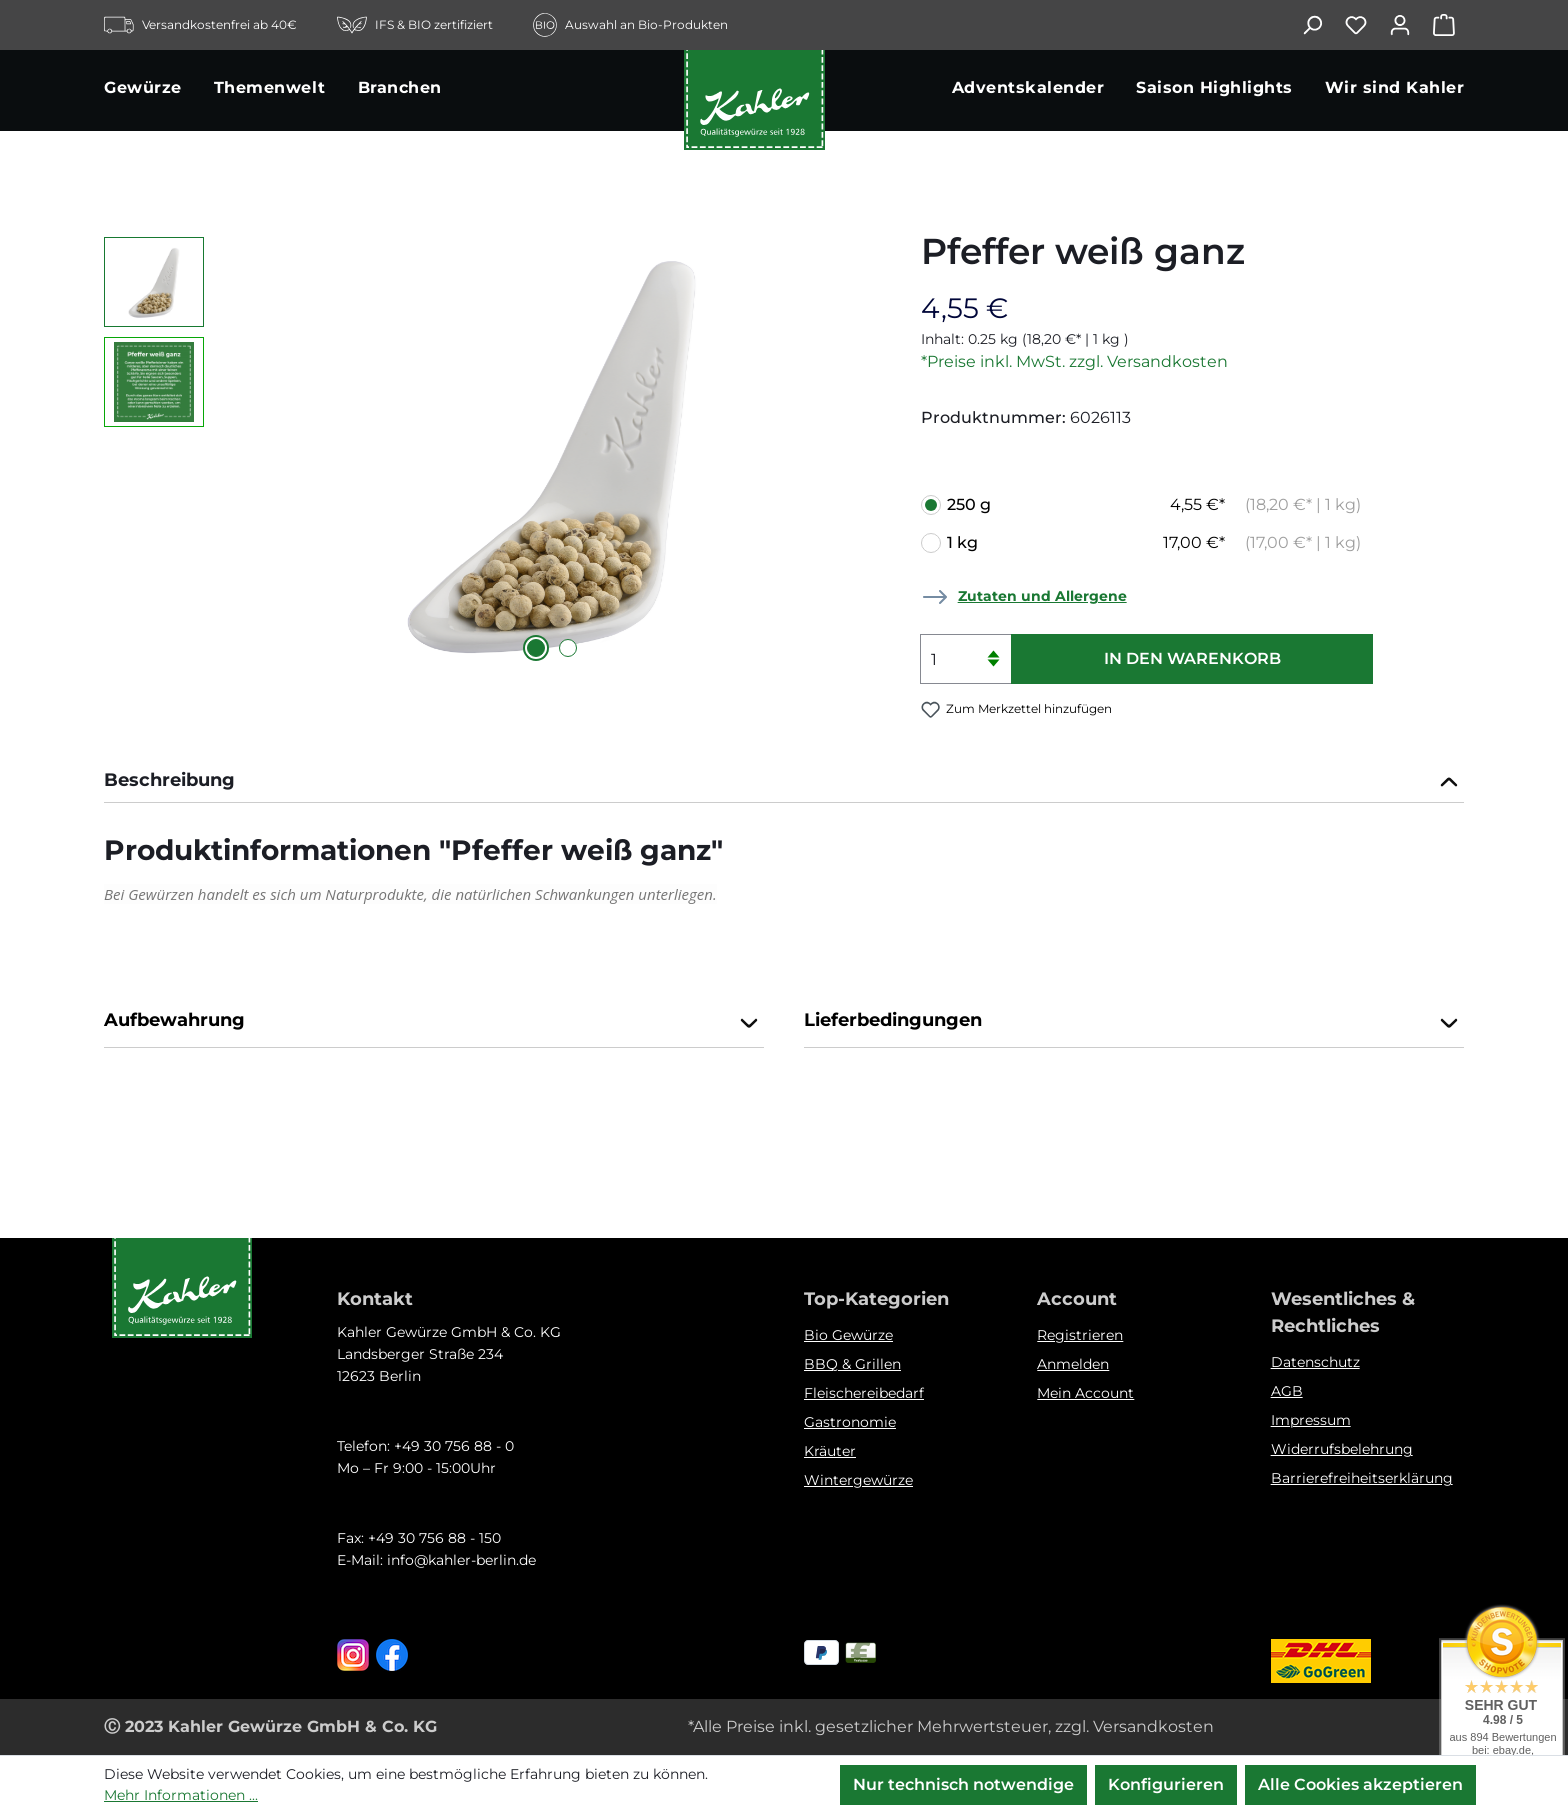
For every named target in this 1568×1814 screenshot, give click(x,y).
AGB (1287, 1391)
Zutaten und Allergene (1042, 596)
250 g (1154, 505)
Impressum (1311, 1420)
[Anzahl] (966, 659)
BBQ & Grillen (852, 1364)
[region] (492, 452)
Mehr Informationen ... (181, 1795)
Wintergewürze (858, 1480)
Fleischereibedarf (864, 1393)
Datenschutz (1315, 1362)
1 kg (1154, 543)
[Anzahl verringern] (993, 671)
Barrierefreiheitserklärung (1362, 1478)
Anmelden (1073, 1364)
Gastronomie (850, 1422)
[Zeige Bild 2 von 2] (568, 648)
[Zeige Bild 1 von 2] (536, 648)
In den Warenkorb (1192, 658)
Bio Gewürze (848, 1335)
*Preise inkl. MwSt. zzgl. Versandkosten (1074, 361)
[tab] (784, 782)
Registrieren (1080, 1335)
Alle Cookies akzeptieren (1360, 1784)
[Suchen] (1322, 25)
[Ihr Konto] (1410, 25)
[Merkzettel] (1366, 25)
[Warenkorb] (1448, 25)
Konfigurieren (1166, 1784)
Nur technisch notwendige (963, 1784)
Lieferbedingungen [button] (1134, 1022)
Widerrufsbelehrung (1342, 1449)
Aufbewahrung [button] (434, 1022)
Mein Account (1085, 1393)
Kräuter (830, 1451)
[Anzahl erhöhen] (993, 646)
